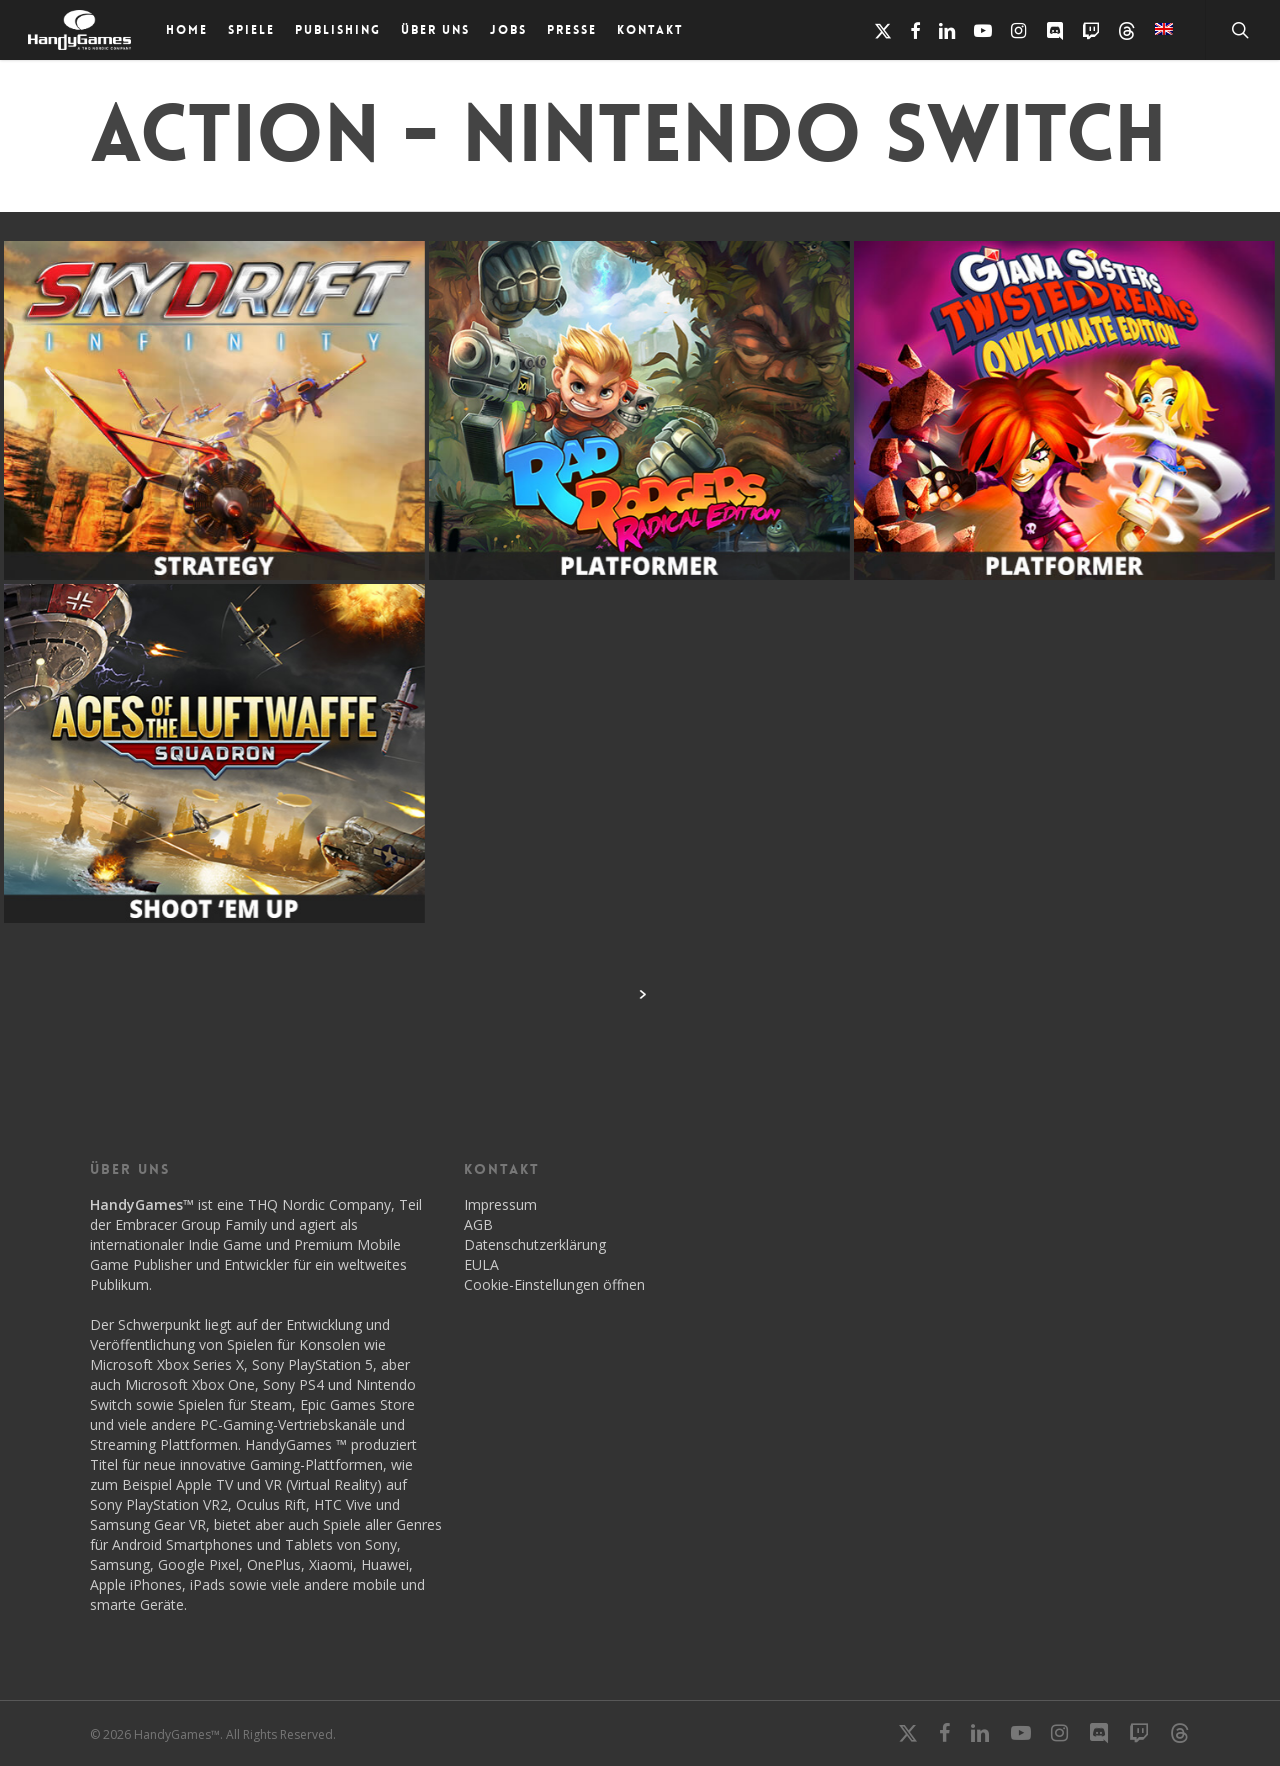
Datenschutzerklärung (535, 1244)
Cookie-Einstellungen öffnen (554, 1284)
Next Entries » (642, 994)
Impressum (500, 1204)
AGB (478, 1224)
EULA (481, 1264)
